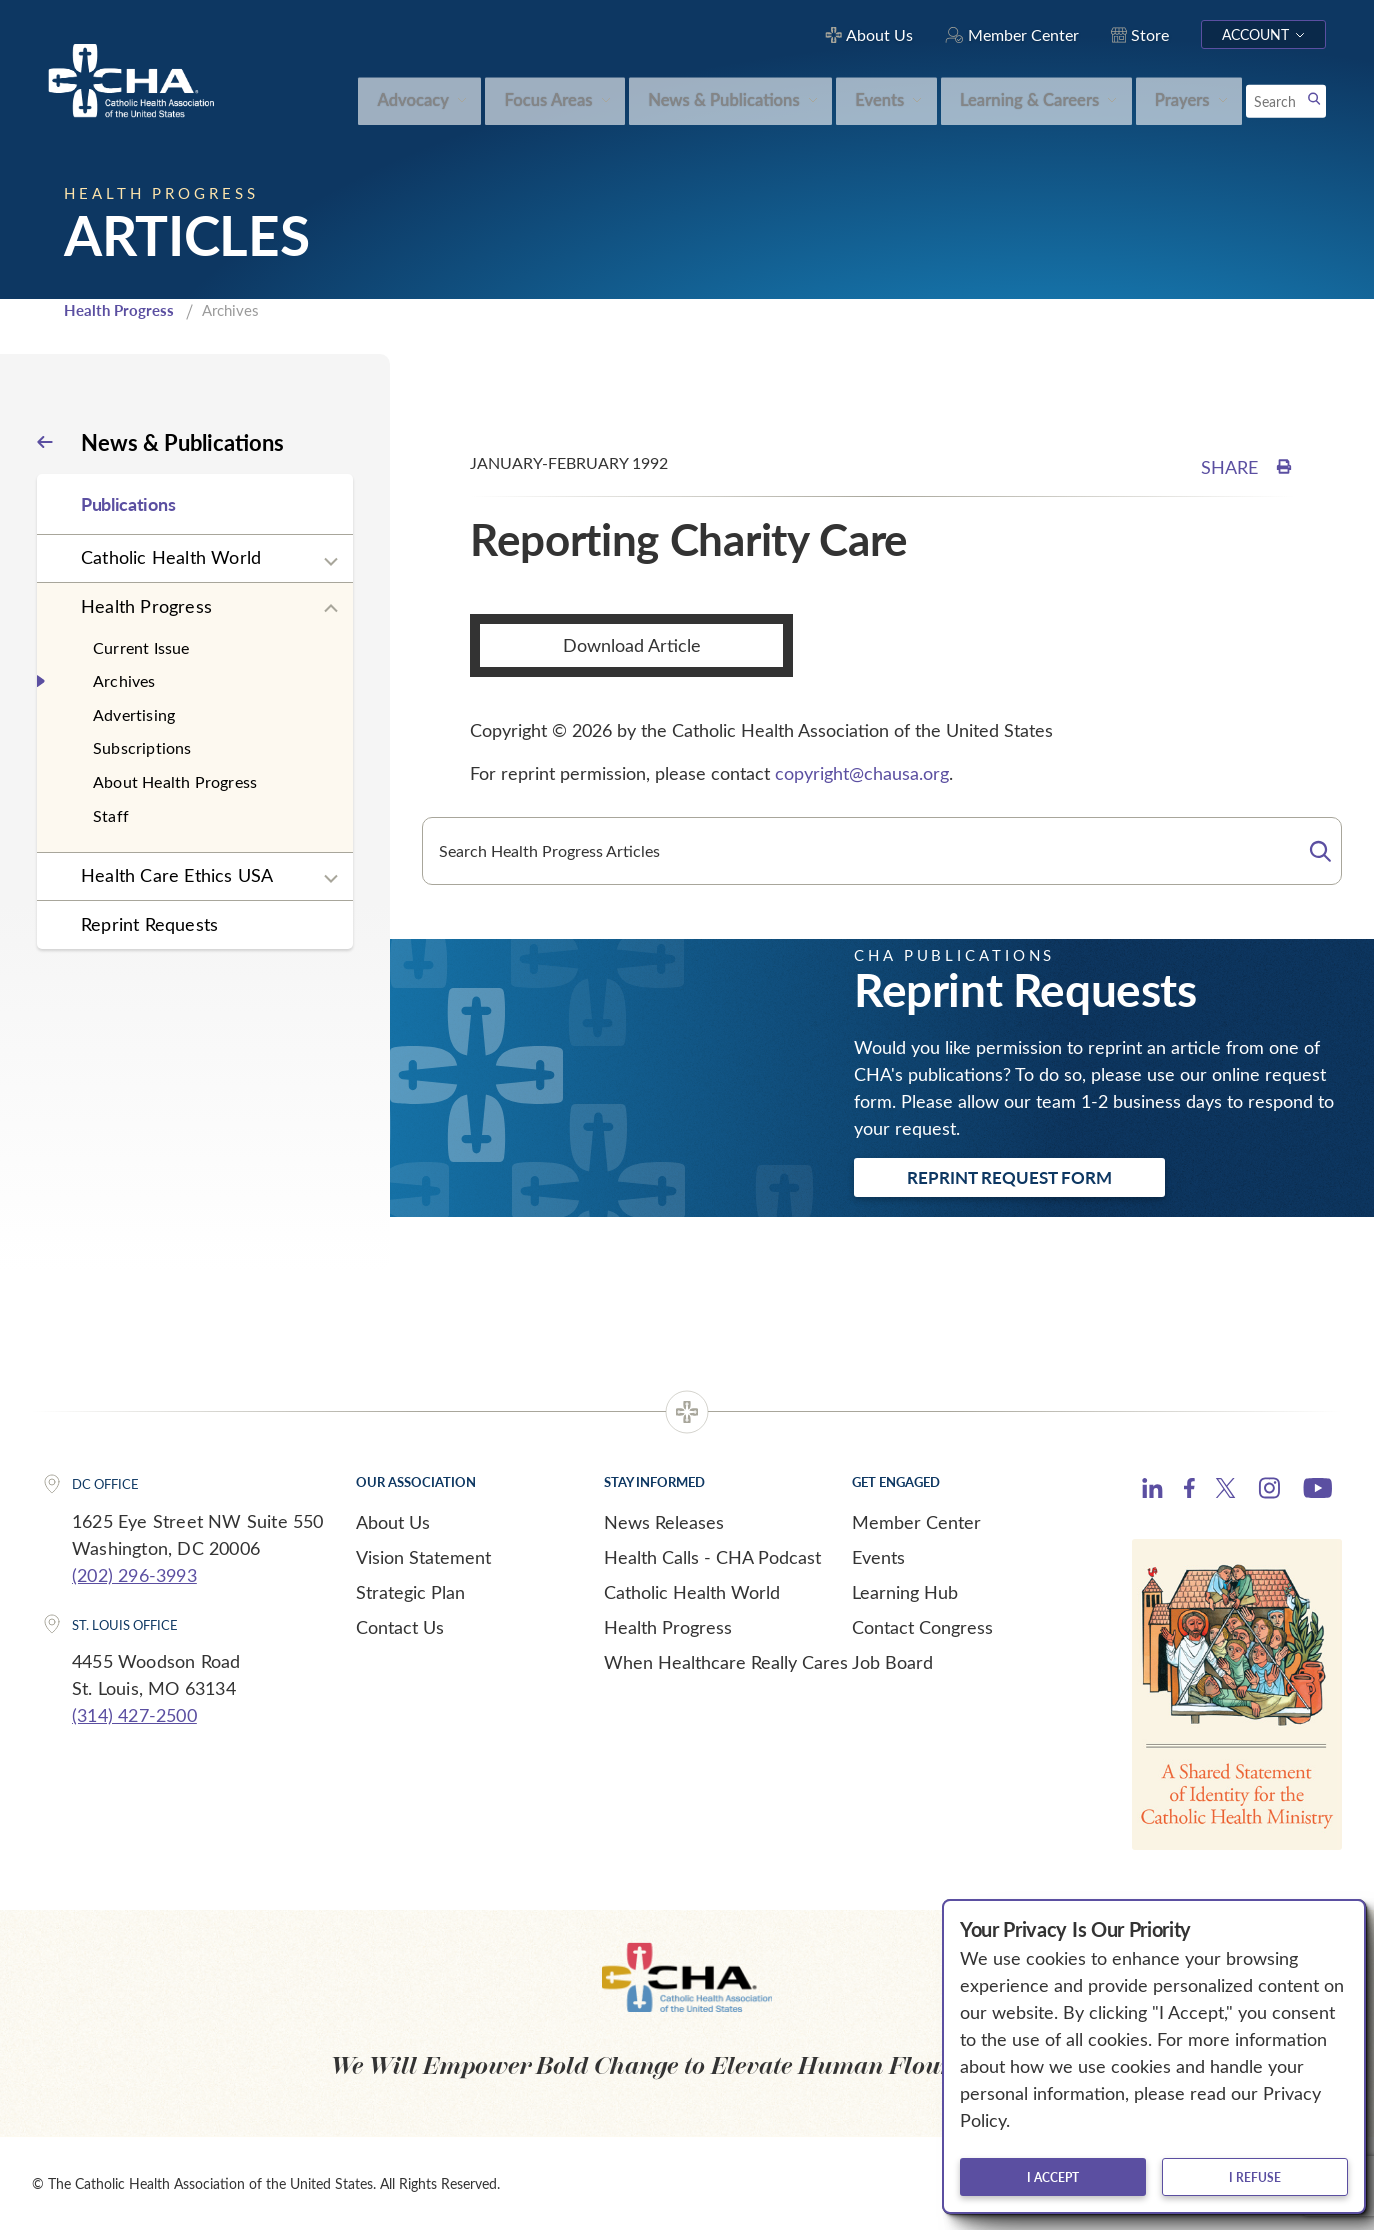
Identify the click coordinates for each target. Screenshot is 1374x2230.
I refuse (1255, 2177)
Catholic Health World (171, 557)
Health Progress (119, 310)
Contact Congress (922, 1627)
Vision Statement (423, 1557)
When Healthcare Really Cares (726, 1662)
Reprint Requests (149, 924)
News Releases (664, 1522)
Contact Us (400, 1627)
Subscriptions (142, 747)
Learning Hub (905, 1592)
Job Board (892, 1662)
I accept (1053, 2177)
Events (878, 1557)
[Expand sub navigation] (331, 562)
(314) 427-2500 (134, 1715)
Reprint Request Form (1009, 1177)
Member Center (916, 1522)
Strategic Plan (410, 1592)
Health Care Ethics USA (177, 875)
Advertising (134, 714)
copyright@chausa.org (862, 773)
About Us (393, 1522)
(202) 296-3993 (134, 1575)
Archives (124, 680)
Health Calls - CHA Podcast (712, 1557)
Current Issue (141, 647)
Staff (111, 815)
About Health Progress (175, 781)
